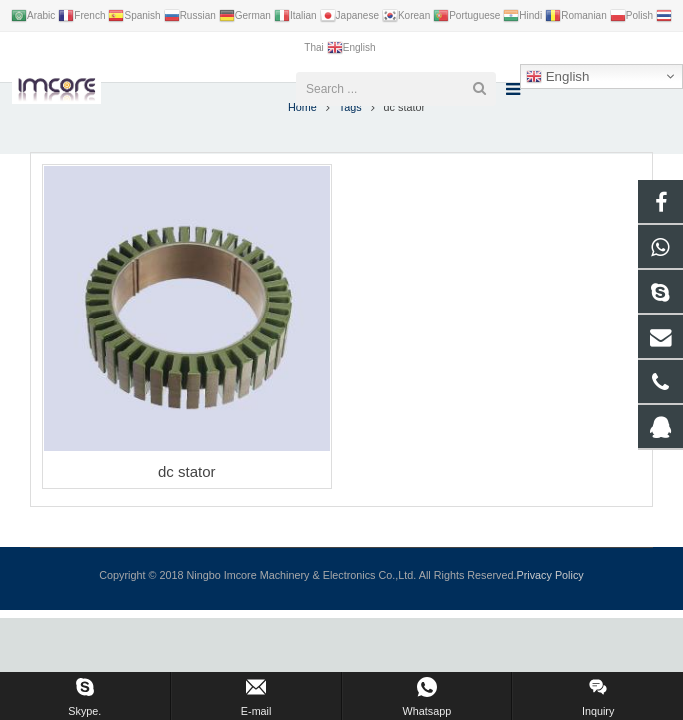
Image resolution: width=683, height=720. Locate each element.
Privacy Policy (550, 601)
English (557, 77)
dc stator (187, 498)
